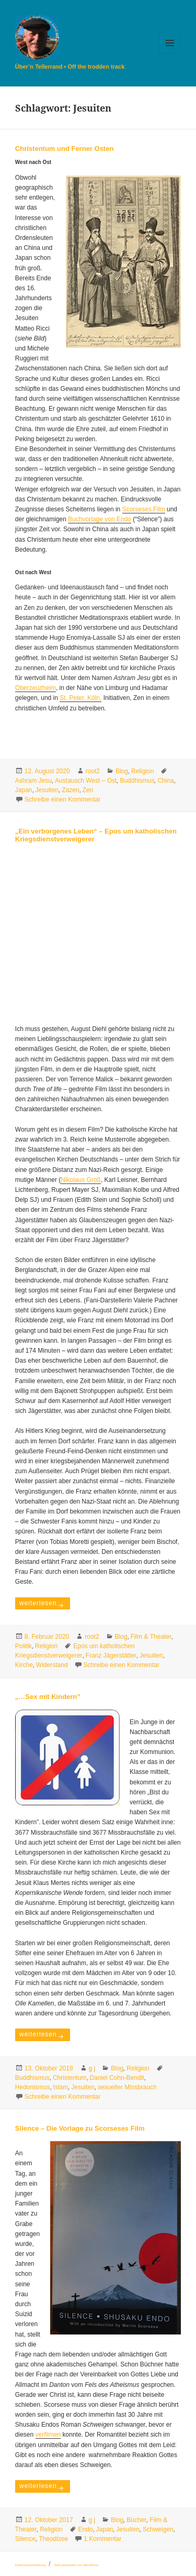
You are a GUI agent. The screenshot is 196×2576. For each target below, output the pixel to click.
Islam (60, 2087)
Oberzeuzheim (35, 688)
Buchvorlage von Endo (99, 519)
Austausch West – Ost (86, 780)
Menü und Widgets (170, 53)
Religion (142, 771)
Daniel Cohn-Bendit (117, 2077)
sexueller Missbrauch (127, 2087)
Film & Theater (151, 1636)
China (165, 780)
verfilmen (48, 2434)
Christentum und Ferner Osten (64, 148)
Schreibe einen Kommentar (62, 799)
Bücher (136, 2520)
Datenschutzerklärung (30, 2565)
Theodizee (53, 2538)
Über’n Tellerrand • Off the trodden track (69, 66)
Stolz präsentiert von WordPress (76, 2565)
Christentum (70, 2077)
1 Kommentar (102, 2538)
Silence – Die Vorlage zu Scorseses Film (80, 2128)
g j (92, 2068)
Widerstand (52, 1665)
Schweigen (158, 2529)
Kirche (24, 1665)
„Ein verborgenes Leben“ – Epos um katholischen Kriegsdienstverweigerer (96, 835)
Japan (23, 790)
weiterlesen (44, 1602)
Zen (88, 790)
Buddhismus (137, 780)
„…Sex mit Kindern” (47, 1697)
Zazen (70, 790)
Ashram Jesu (33, 780)
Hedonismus (32, 2087)
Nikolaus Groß (81, 1179)
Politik (23, 1646)
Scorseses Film (143, 509)
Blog (122, 771)
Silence (25, 2538)
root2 (93, 771)
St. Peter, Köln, (80, 697)
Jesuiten (47, 790)
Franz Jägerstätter (111, 1655)
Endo (85, 2529)
